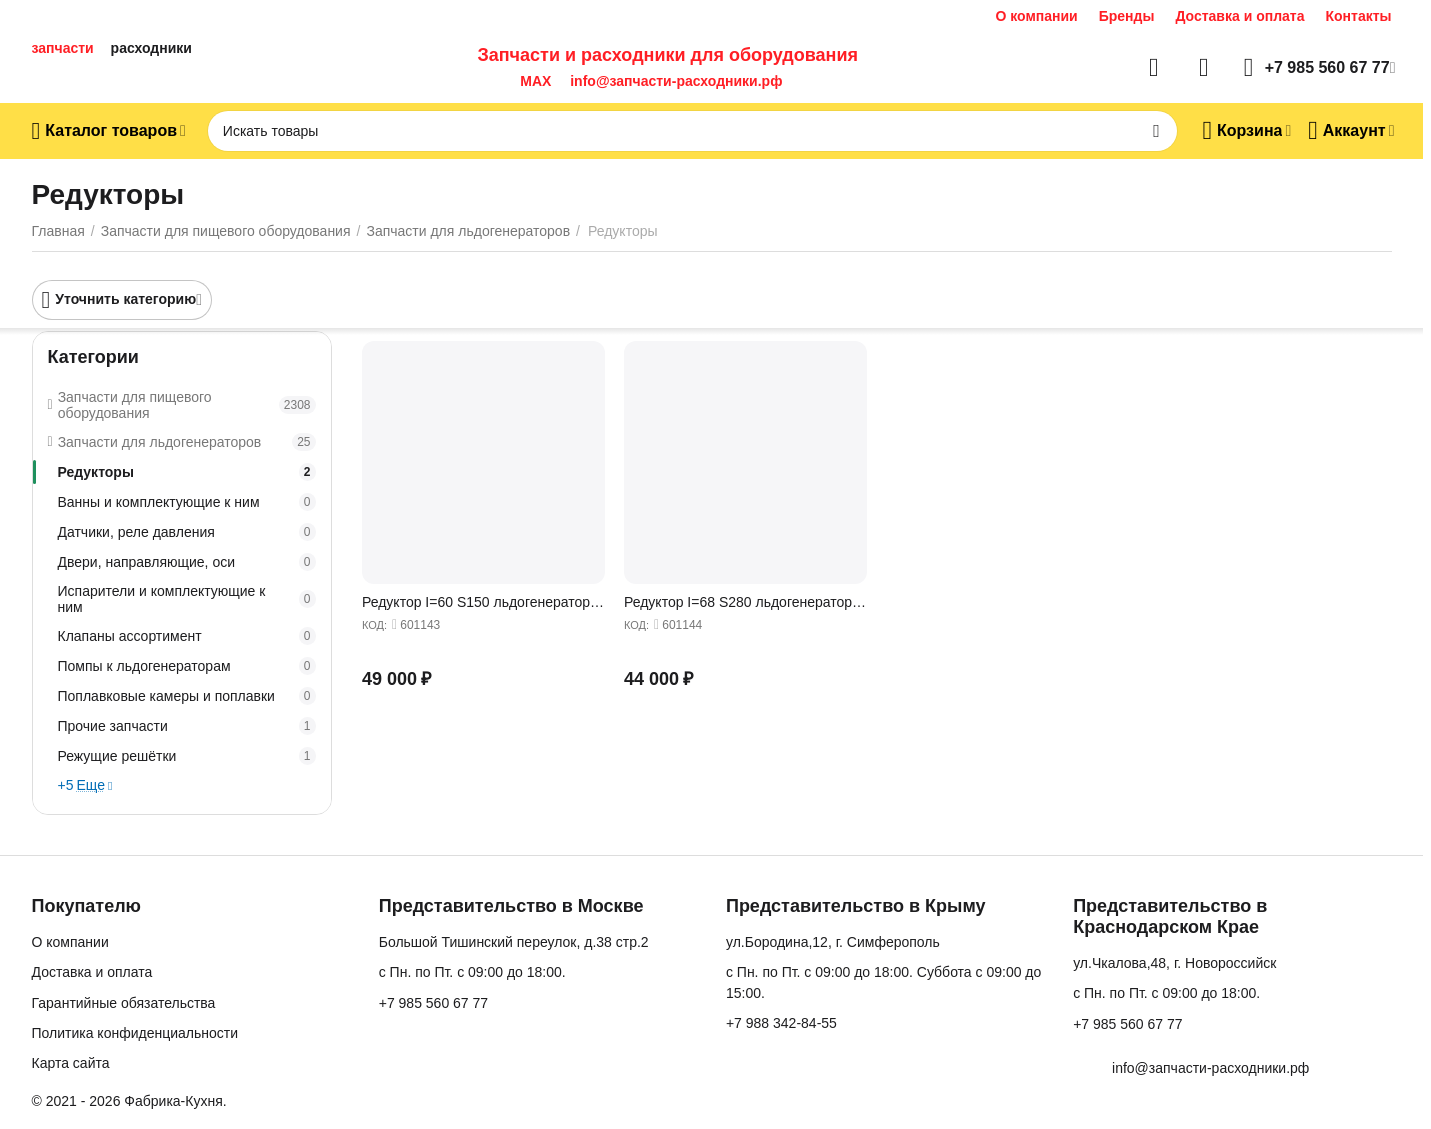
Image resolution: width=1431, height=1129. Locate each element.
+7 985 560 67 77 (433, 1003)
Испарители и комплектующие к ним (187, 599)
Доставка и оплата (1239, 16)
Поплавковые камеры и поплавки (187, 696)
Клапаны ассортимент (187, 636)
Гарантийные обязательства (124, 1003)
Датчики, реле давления (187, 532)
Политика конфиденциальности (135, 1033)
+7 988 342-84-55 (781, 1023)
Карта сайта (71, 1063)
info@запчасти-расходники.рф (676, 81)
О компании (1036, 16)
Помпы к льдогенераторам (187, 666)
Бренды (1127, 16)
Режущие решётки (187, 756)
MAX (531, 81)
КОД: (374, 625)
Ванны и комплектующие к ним (187, 502)
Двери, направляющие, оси (187, 562)
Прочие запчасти (187, 726)
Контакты (1358, 16)
